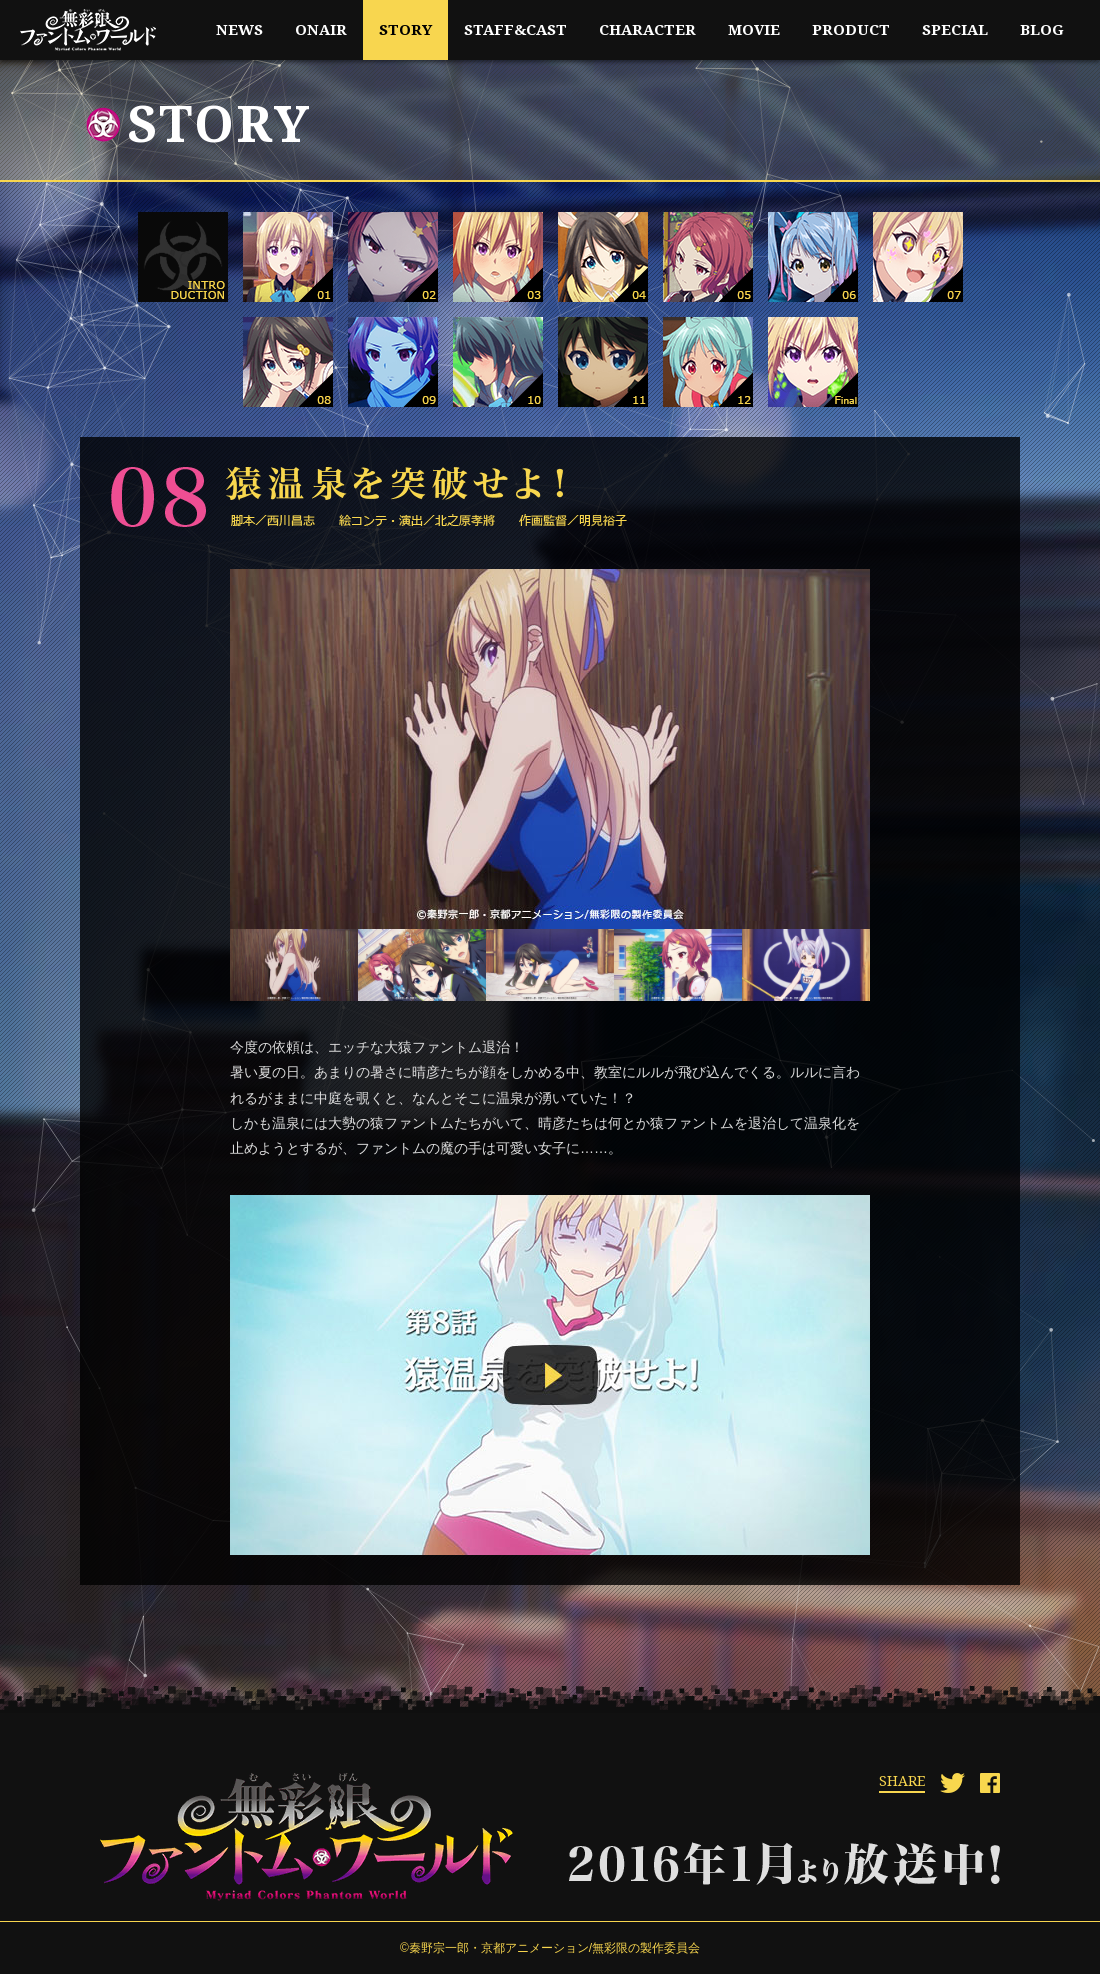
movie (754, 30)
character (647, 30)
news (239, 30)
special (955, 30)
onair (321, 30)
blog (1042, 30)
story (405, 30)
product (851, 30)
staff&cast (515, 30)
